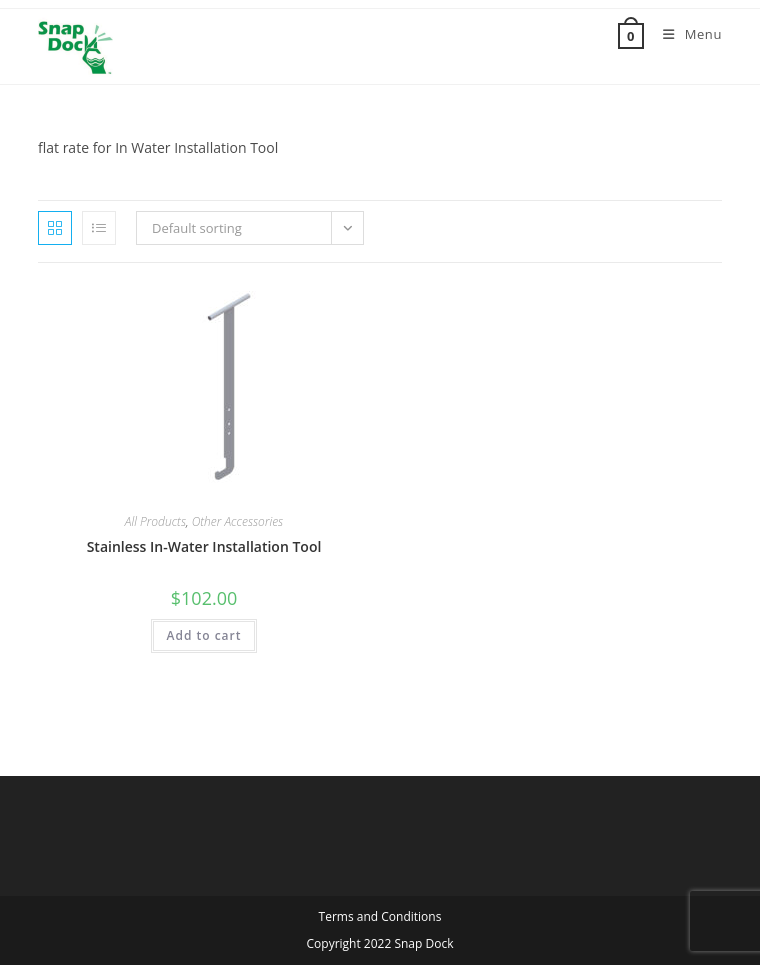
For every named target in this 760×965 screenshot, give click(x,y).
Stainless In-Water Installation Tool (204, 546)
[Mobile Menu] (685, 34)
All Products (155, 521)
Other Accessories (238, 521)
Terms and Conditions (380, 916)
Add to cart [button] (203, 635)
